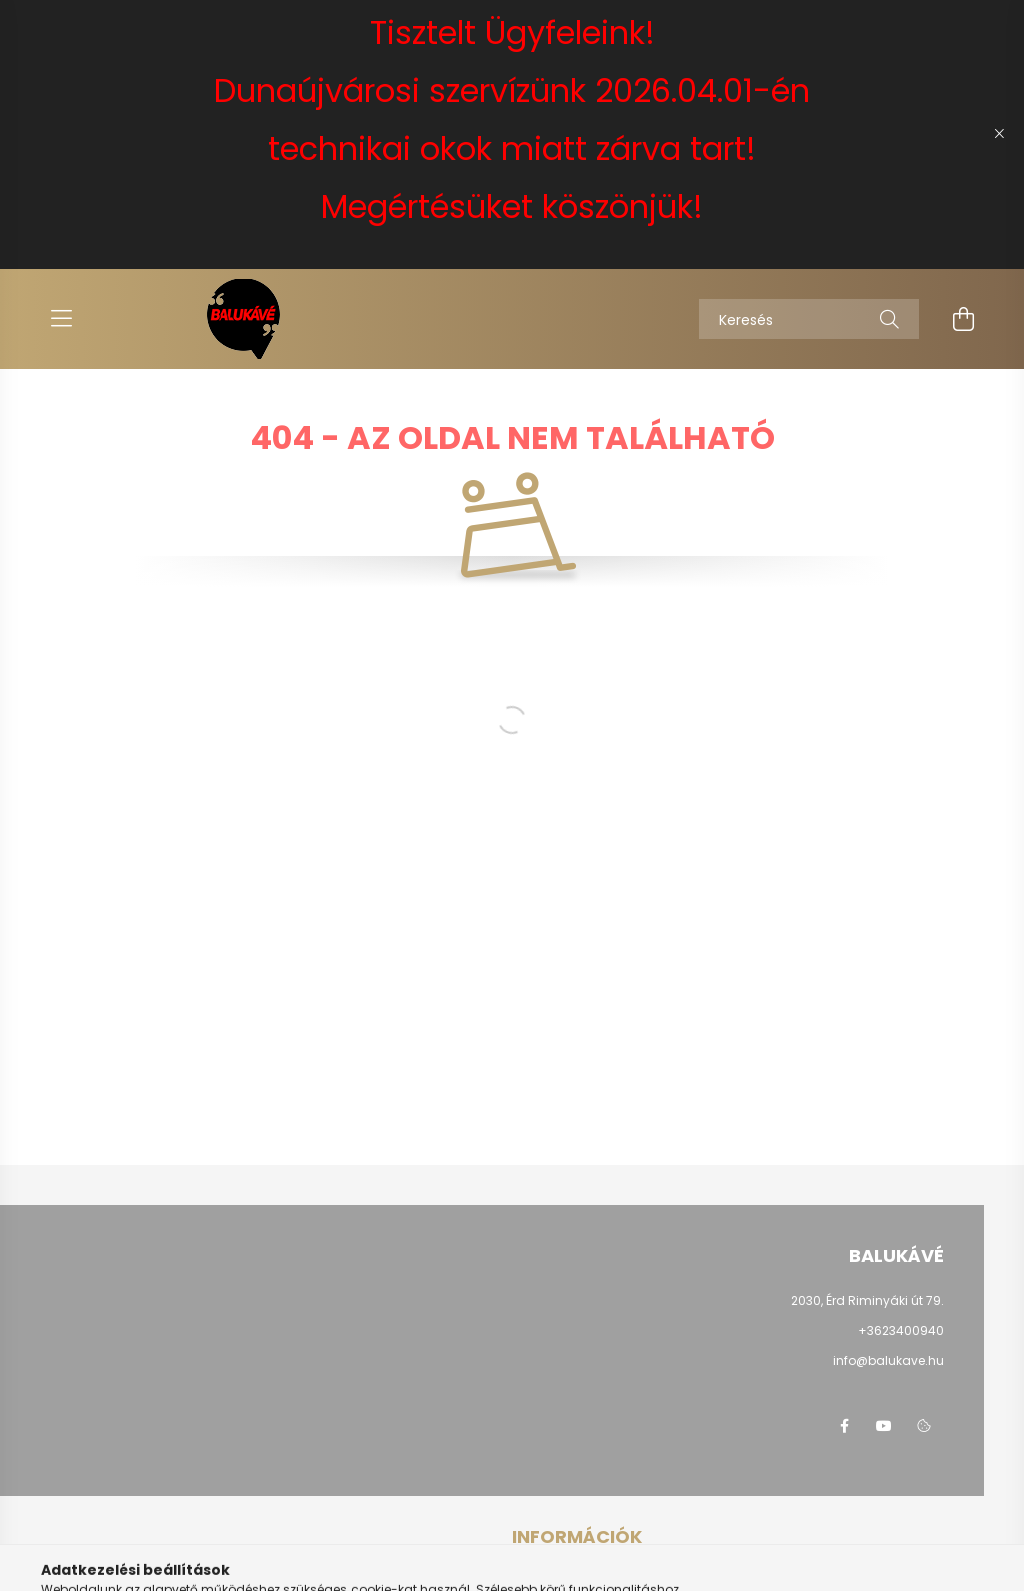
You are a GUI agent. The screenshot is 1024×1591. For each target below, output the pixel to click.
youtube (884, 1426)
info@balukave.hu (888, 1360)
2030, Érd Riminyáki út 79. (867, 1300)
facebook (844, 1426)
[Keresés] (809, 319)
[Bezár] (999, 134)
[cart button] (963, 319)
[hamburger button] (61, 319)
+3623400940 (901, 1330)
